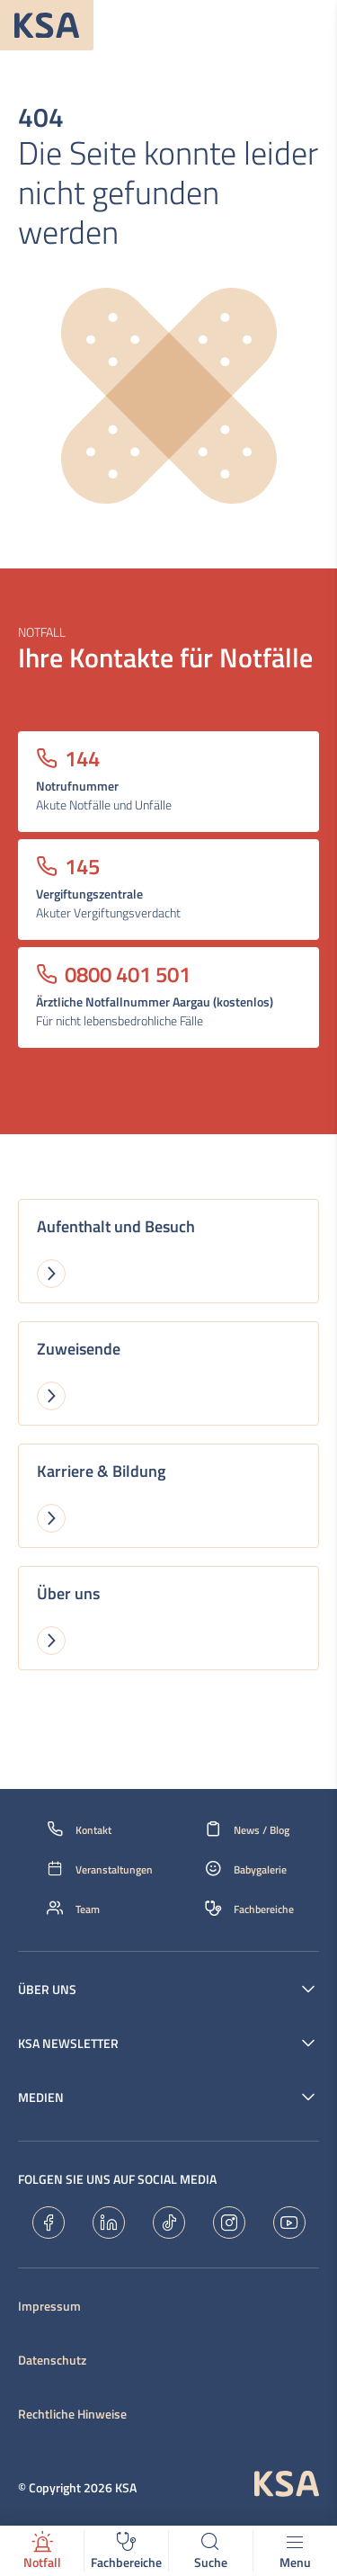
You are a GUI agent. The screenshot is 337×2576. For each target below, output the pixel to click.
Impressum (49, 2306)
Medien (41, 2097)
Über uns (47, 1990)
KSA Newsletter (68, 2044)
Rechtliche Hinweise (72, 2414)
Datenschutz (52, 2360)
